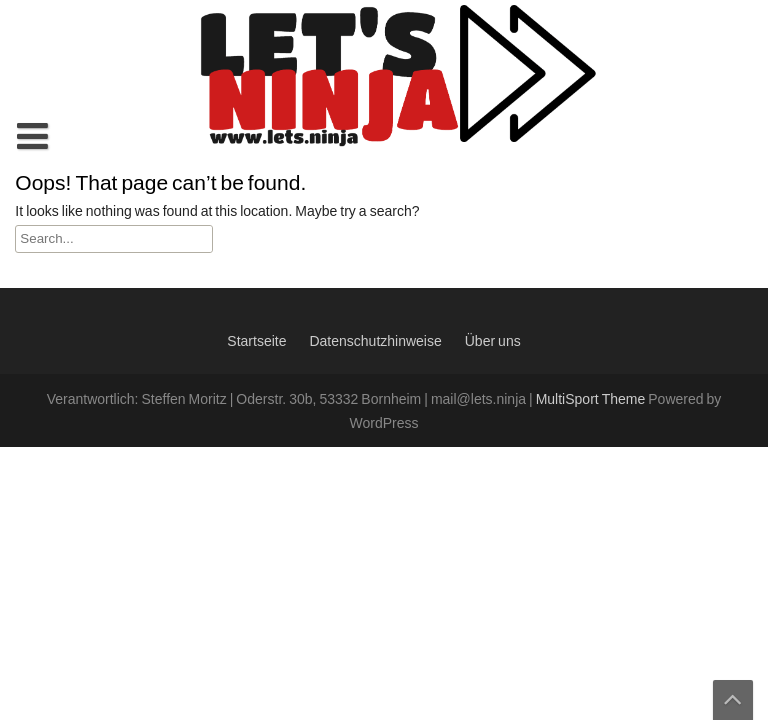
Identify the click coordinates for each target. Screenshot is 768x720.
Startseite (256, 342)
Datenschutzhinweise (375, 342)
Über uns (493, 342)
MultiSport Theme (592, 400)
